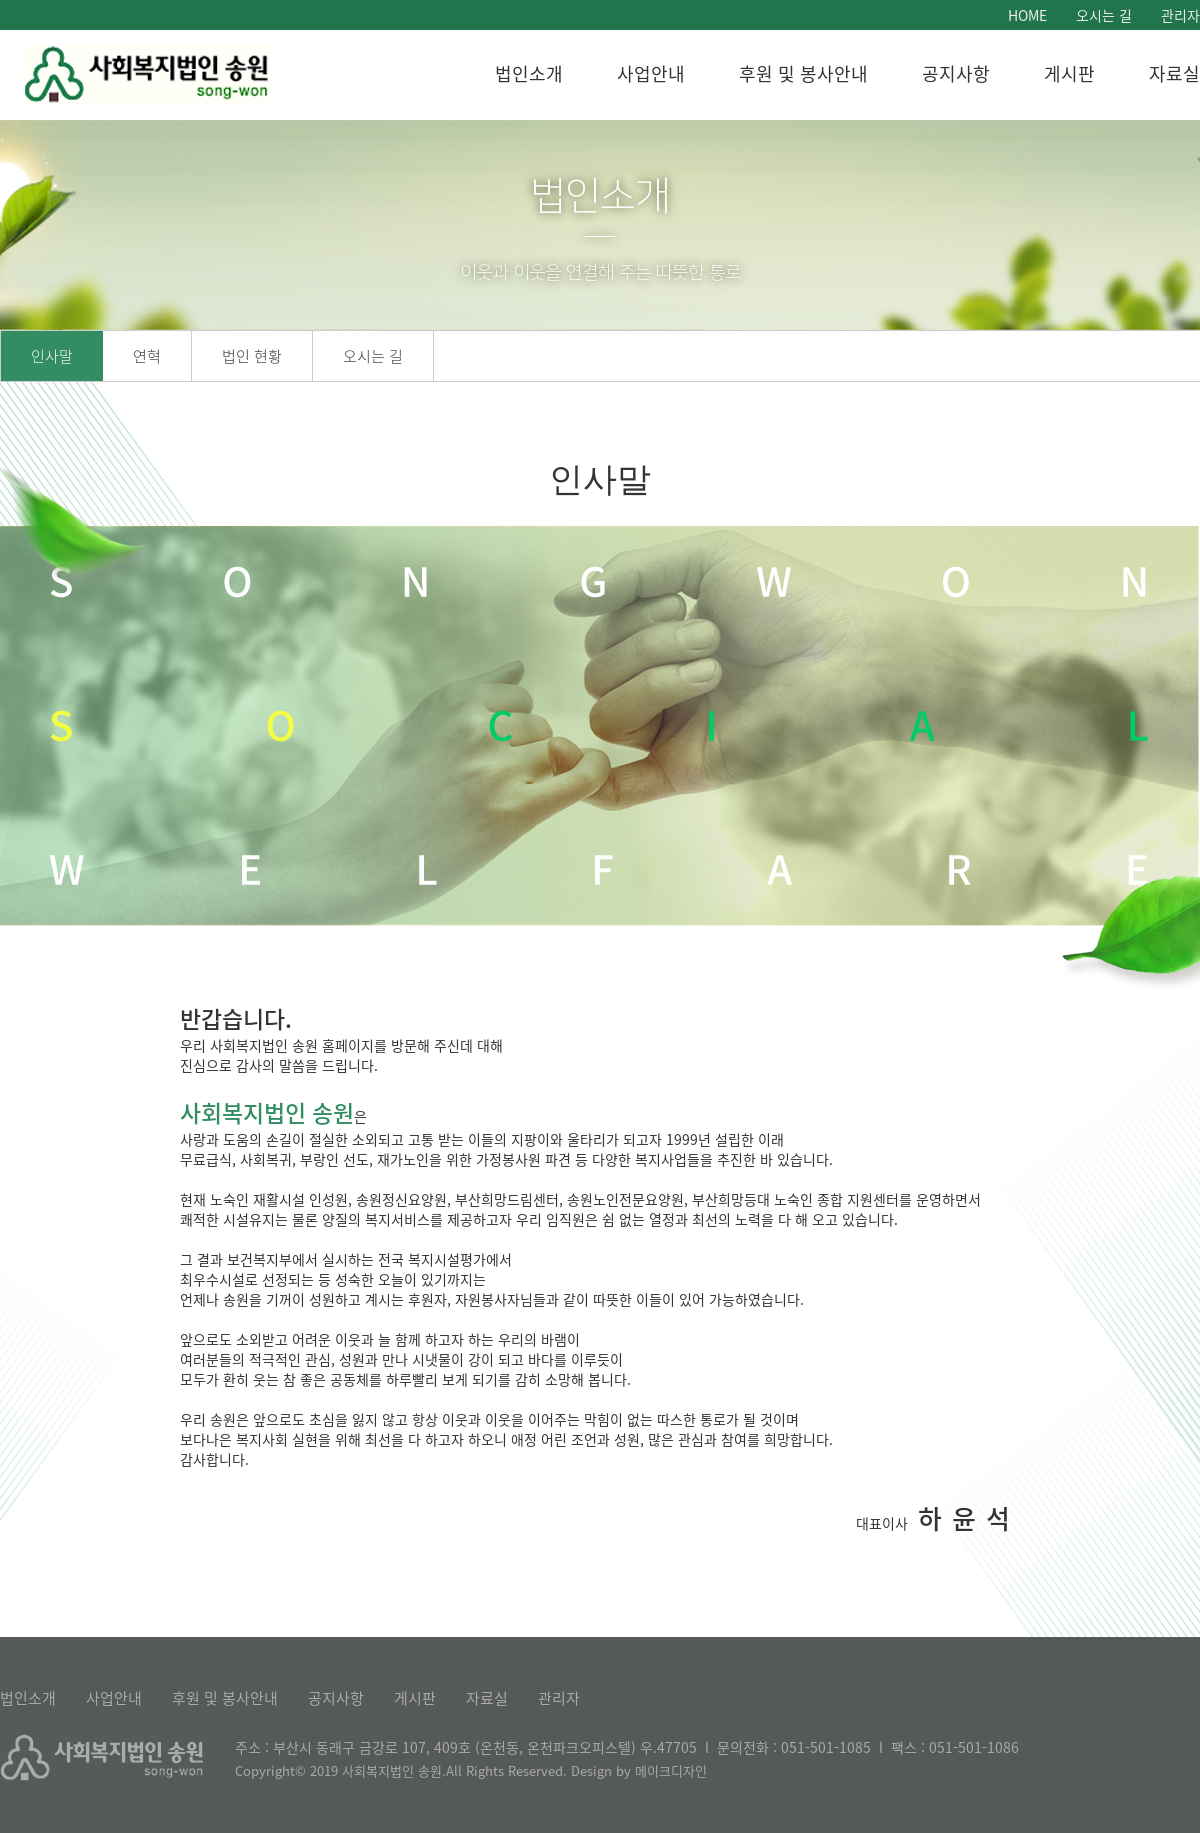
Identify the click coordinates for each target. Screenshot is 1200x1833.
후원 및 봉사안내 (803, 73)
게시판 (1069, 73)
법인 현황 (252, 356)
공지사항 (956, 73)
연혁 (147, 356)
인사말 (52, 356)
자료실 (1174, 73)
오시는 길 (1104, 15)
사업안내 (651, 73)
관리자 (1180, 15)
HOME (1027, 15)
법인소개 (529, 73)
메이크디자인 (671, 1770)
